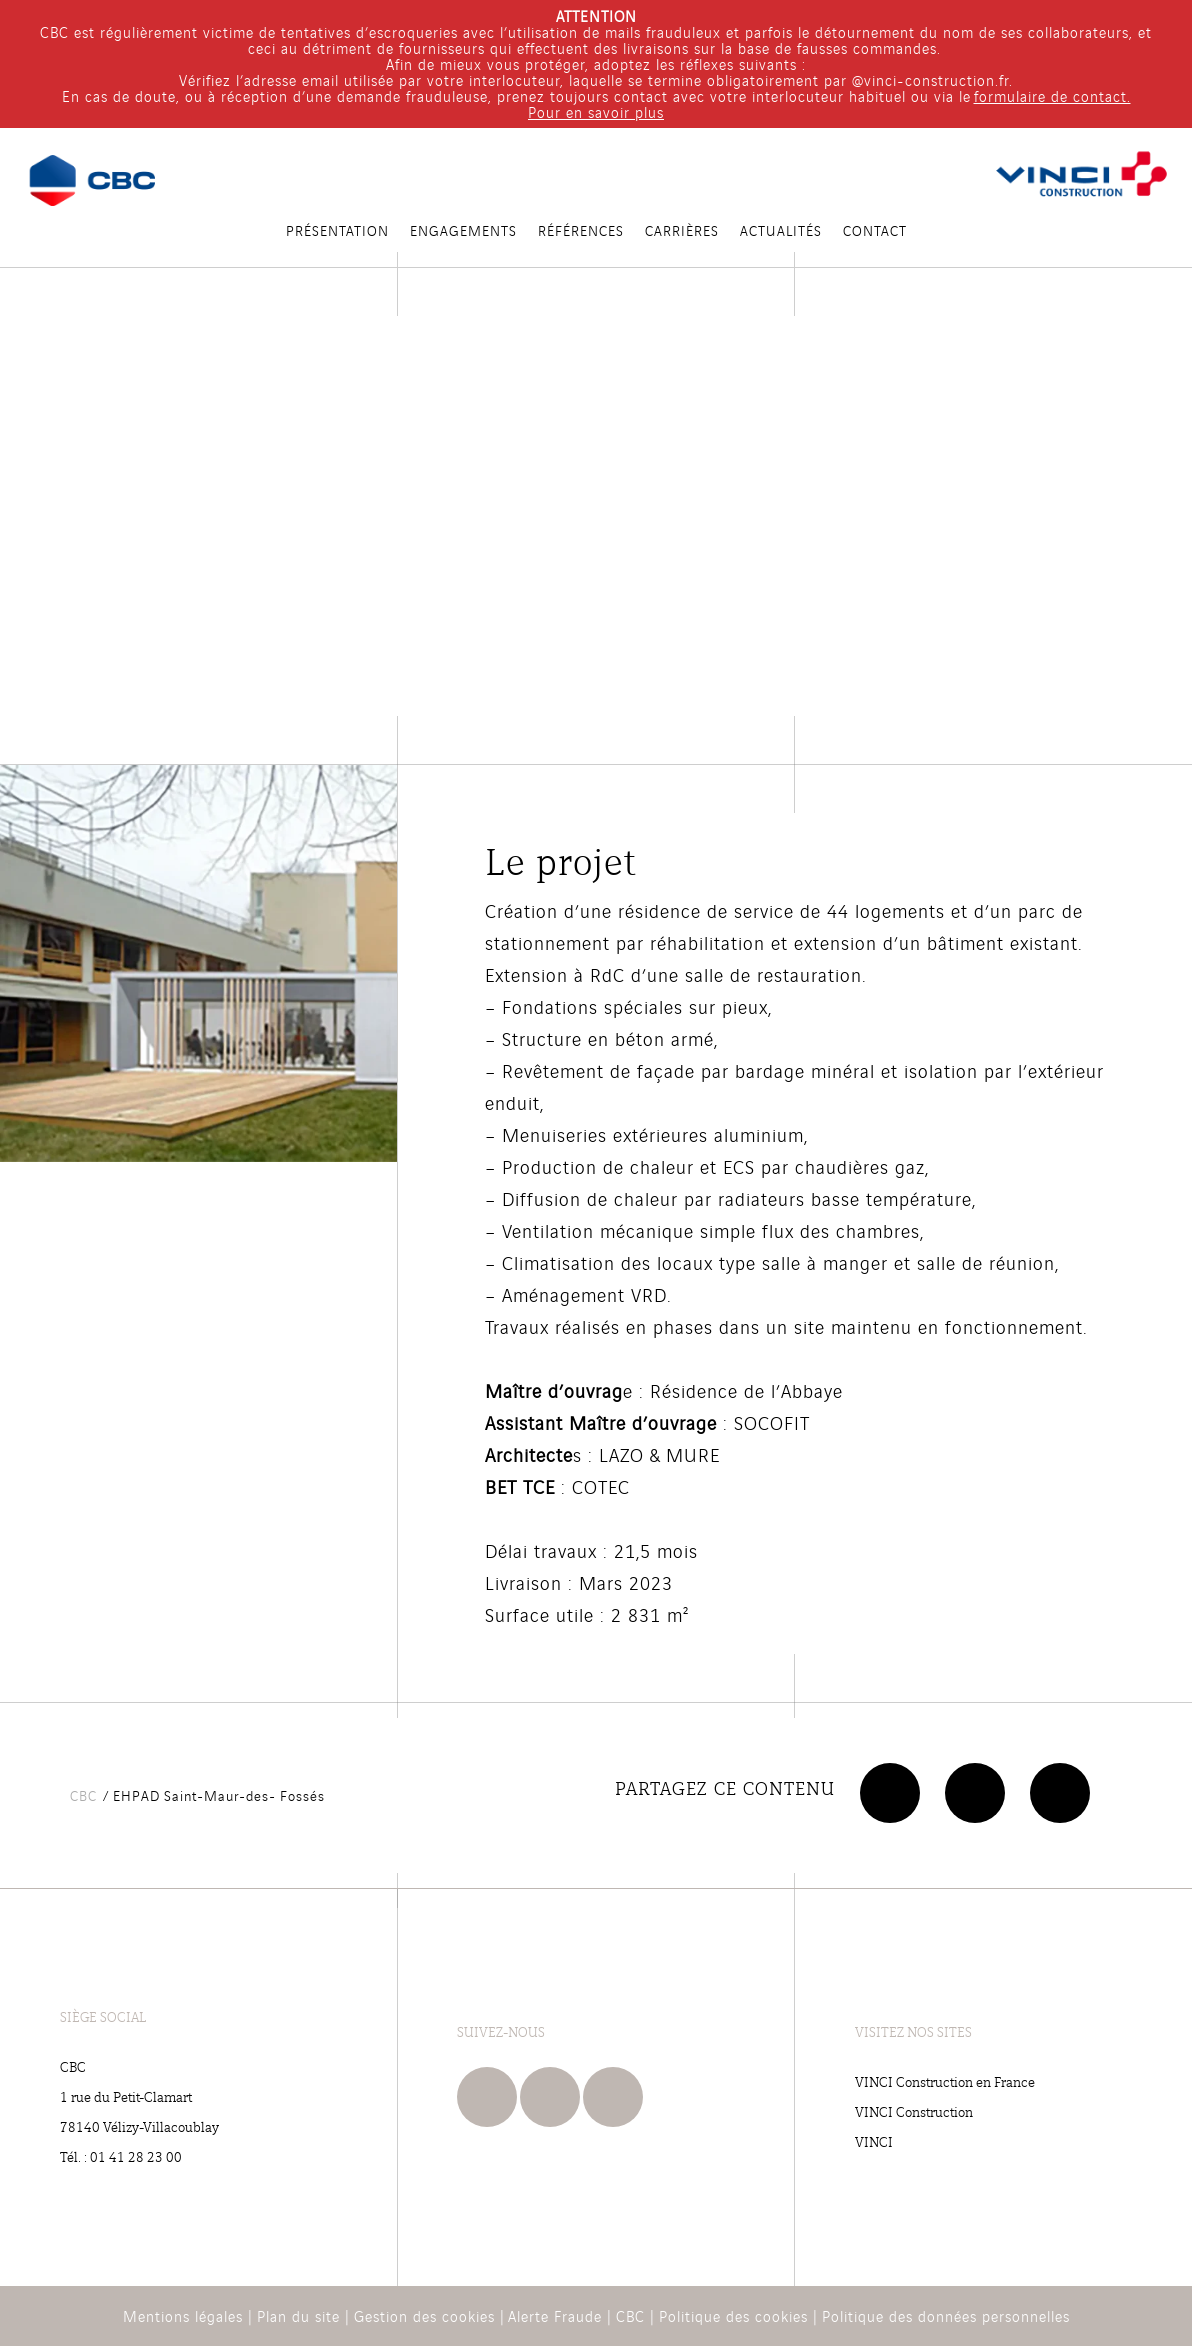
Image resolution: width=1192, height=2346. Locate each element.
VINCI (874, 2141)
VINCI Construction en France (945, 2081)
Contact (875, 230)
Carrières (682, 230)
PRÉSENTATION (337, 230)
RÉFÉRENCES (581, 230)
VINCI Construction (914, 2111)
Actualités (781, 230)
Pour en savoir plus (596, 111)
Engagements (463, 230)
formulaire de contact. (1052, 95)
